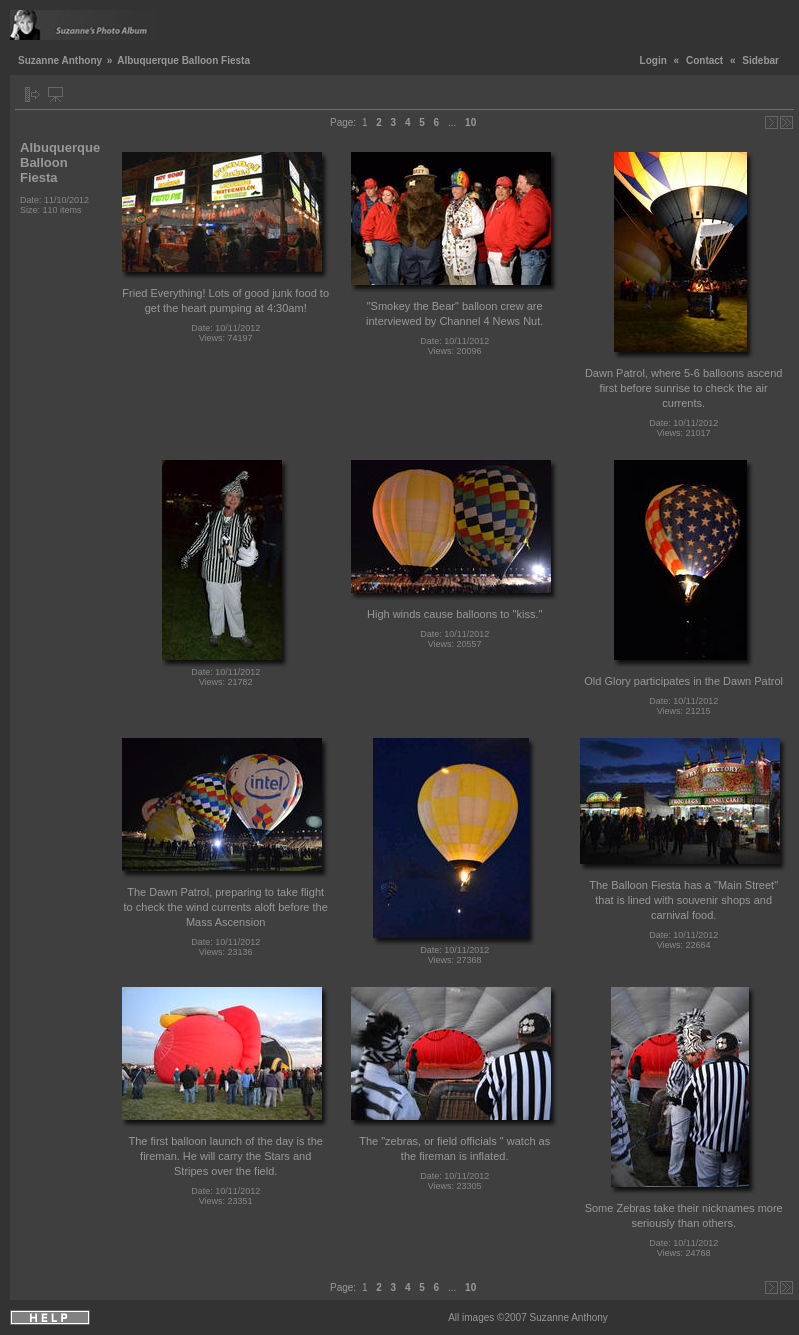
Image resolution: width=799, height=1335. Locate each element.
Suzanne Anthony (60, 60)
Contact (704, 60)
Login (653, 60)
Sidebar (760, 60)
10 (470, 122)
